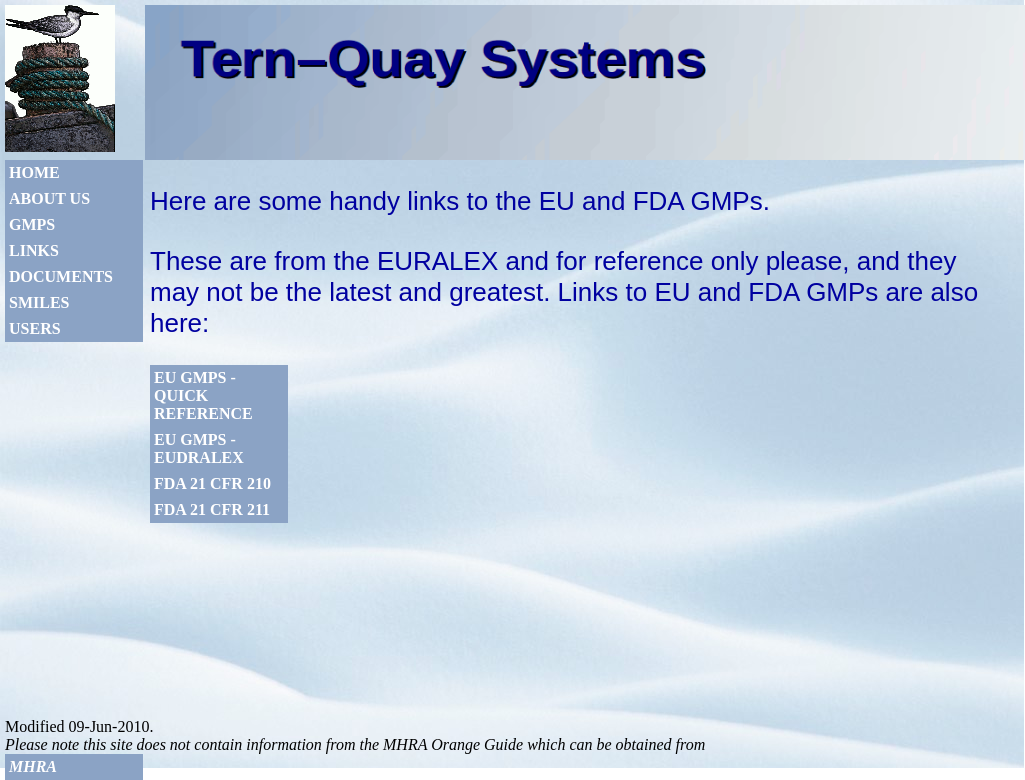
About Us (49, 198)
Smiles (39, 302)
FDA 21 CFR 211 (212, 509)
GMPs (32, 224)
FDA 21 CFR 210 (212, 483)
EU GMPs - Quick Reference (203, 395)
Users (35, 328)
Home (34, 172)
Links (34, 250)
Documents (61, 276)
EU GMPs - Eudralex (199, 448)
